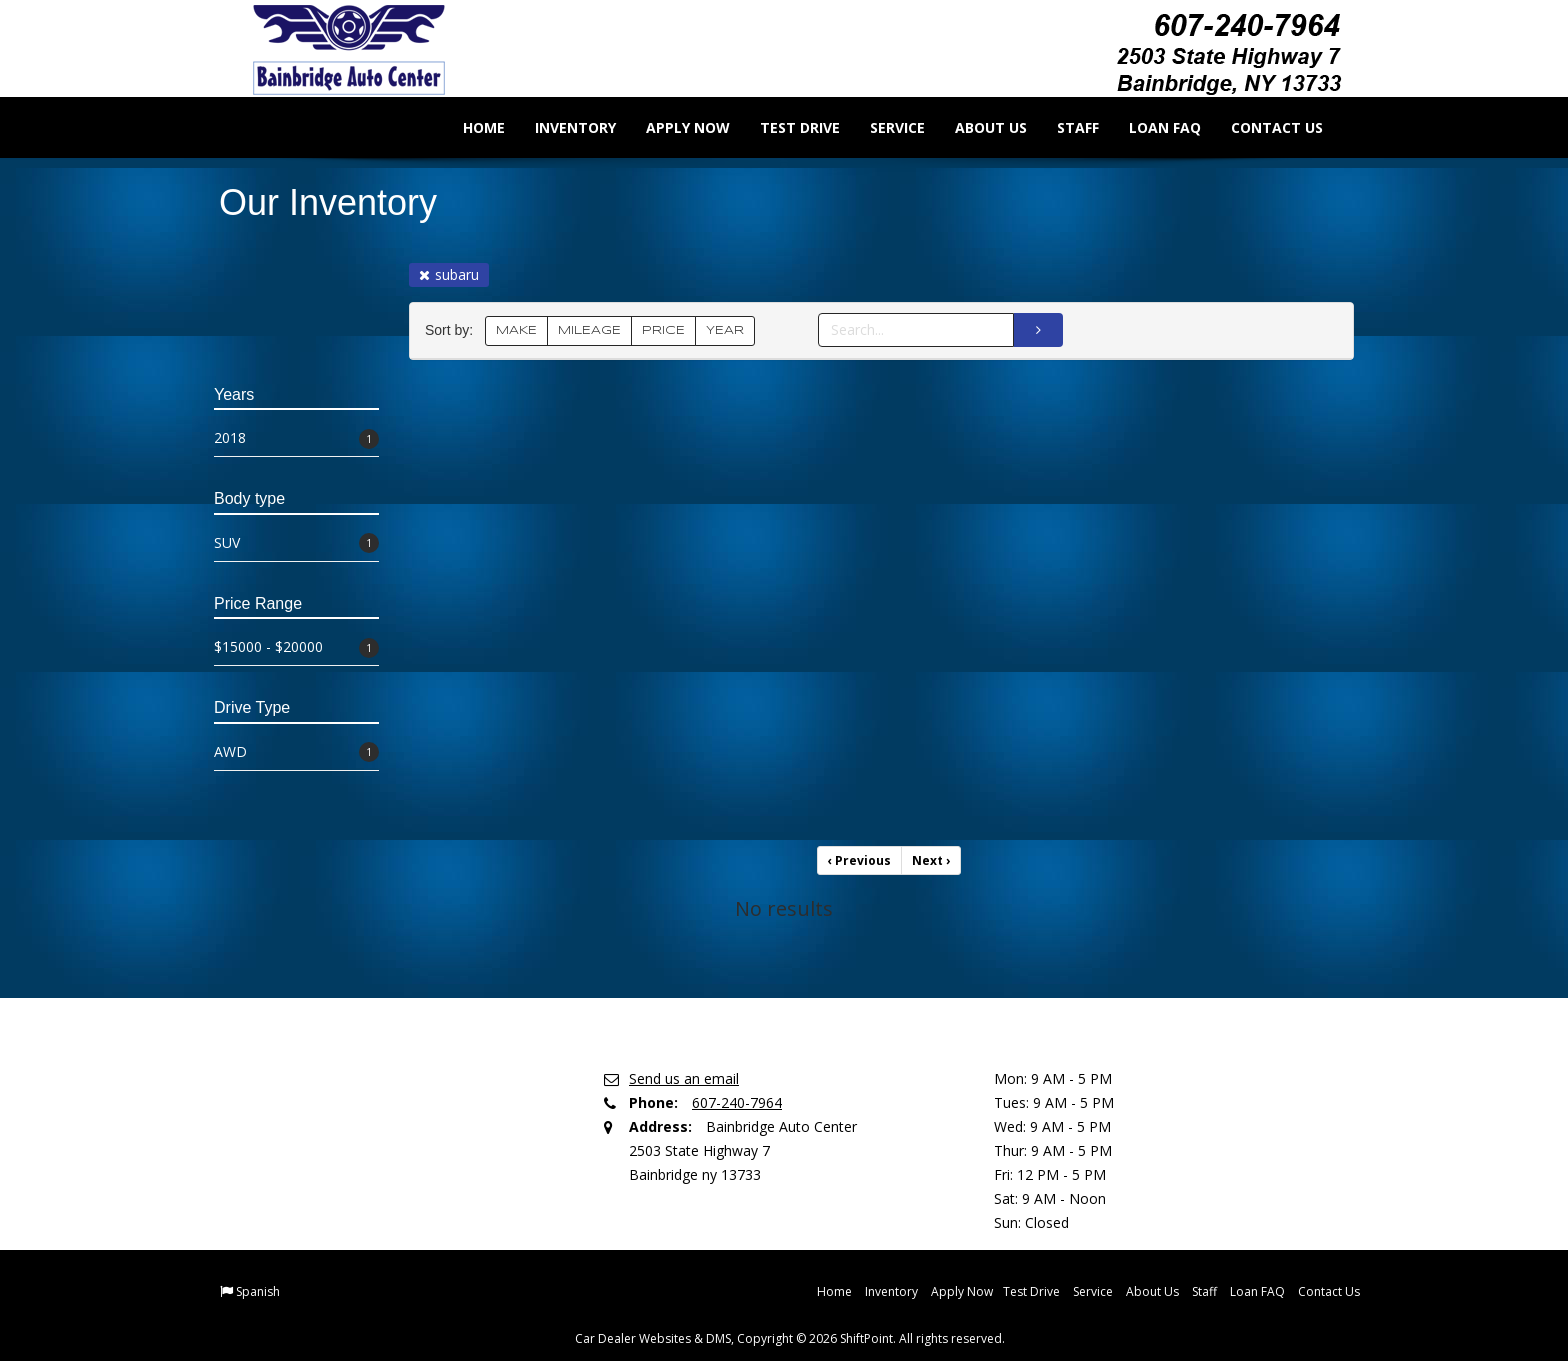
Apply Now (674, 127)
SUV (296, 543)
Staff (1064, 127)
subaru (449, 274)
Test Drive (786, 127)
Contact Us (1263, 127)
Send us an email (684, 1078)
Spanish (258, 1291)
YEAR (725, 330)
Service (883, 127)
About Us (977, 127)
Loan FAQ (1151, 127)
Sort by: (453, 330)
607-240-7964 (737, 1102)
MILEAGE (589, 330)
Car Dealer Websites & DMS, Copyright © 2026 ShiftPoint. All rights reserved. (790, 1338)
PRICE (663, 330)
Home (470, 127)
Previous (859, 860)
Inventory (561, 127)
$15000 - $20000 (296, 647)
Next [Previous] (931, 860)
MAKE (516, 330)
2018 (296, 438)
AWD (296, 752)
